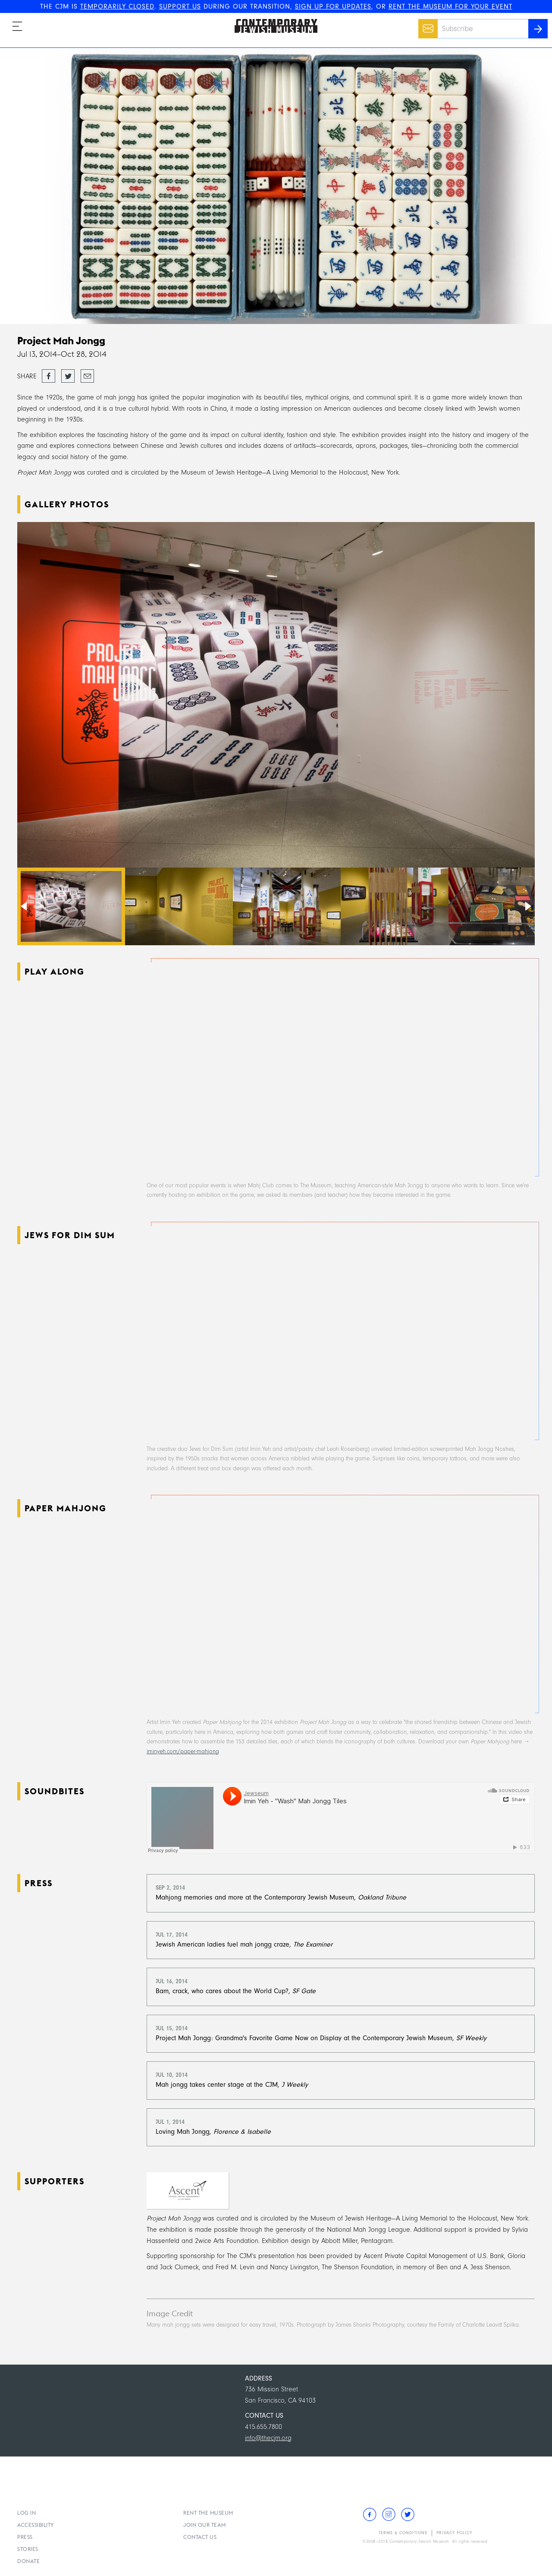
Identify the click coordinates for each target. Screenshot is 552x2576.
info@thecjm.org (268, 2438)
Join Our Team (204, 2525)
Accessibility (35, 2525)
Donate (28, 2561)
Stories (27, 2549)
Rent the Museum (208, 2513)
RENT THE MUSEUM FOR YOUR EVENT (450, 6)
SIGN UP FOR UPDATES (333, 6)
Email (425, 24)
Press (25, 2537)
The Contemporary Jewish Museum (272, 19)
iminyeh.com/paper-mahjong (183, 1751)
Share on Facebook (48, 377)
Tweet (67, 373)
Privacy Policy (454, 2532)
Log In (26, 2513)
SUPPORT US (180, 6)
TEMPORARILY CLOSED (117, 6)
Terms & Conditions (403, 2532)
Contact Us (199, 2537)
